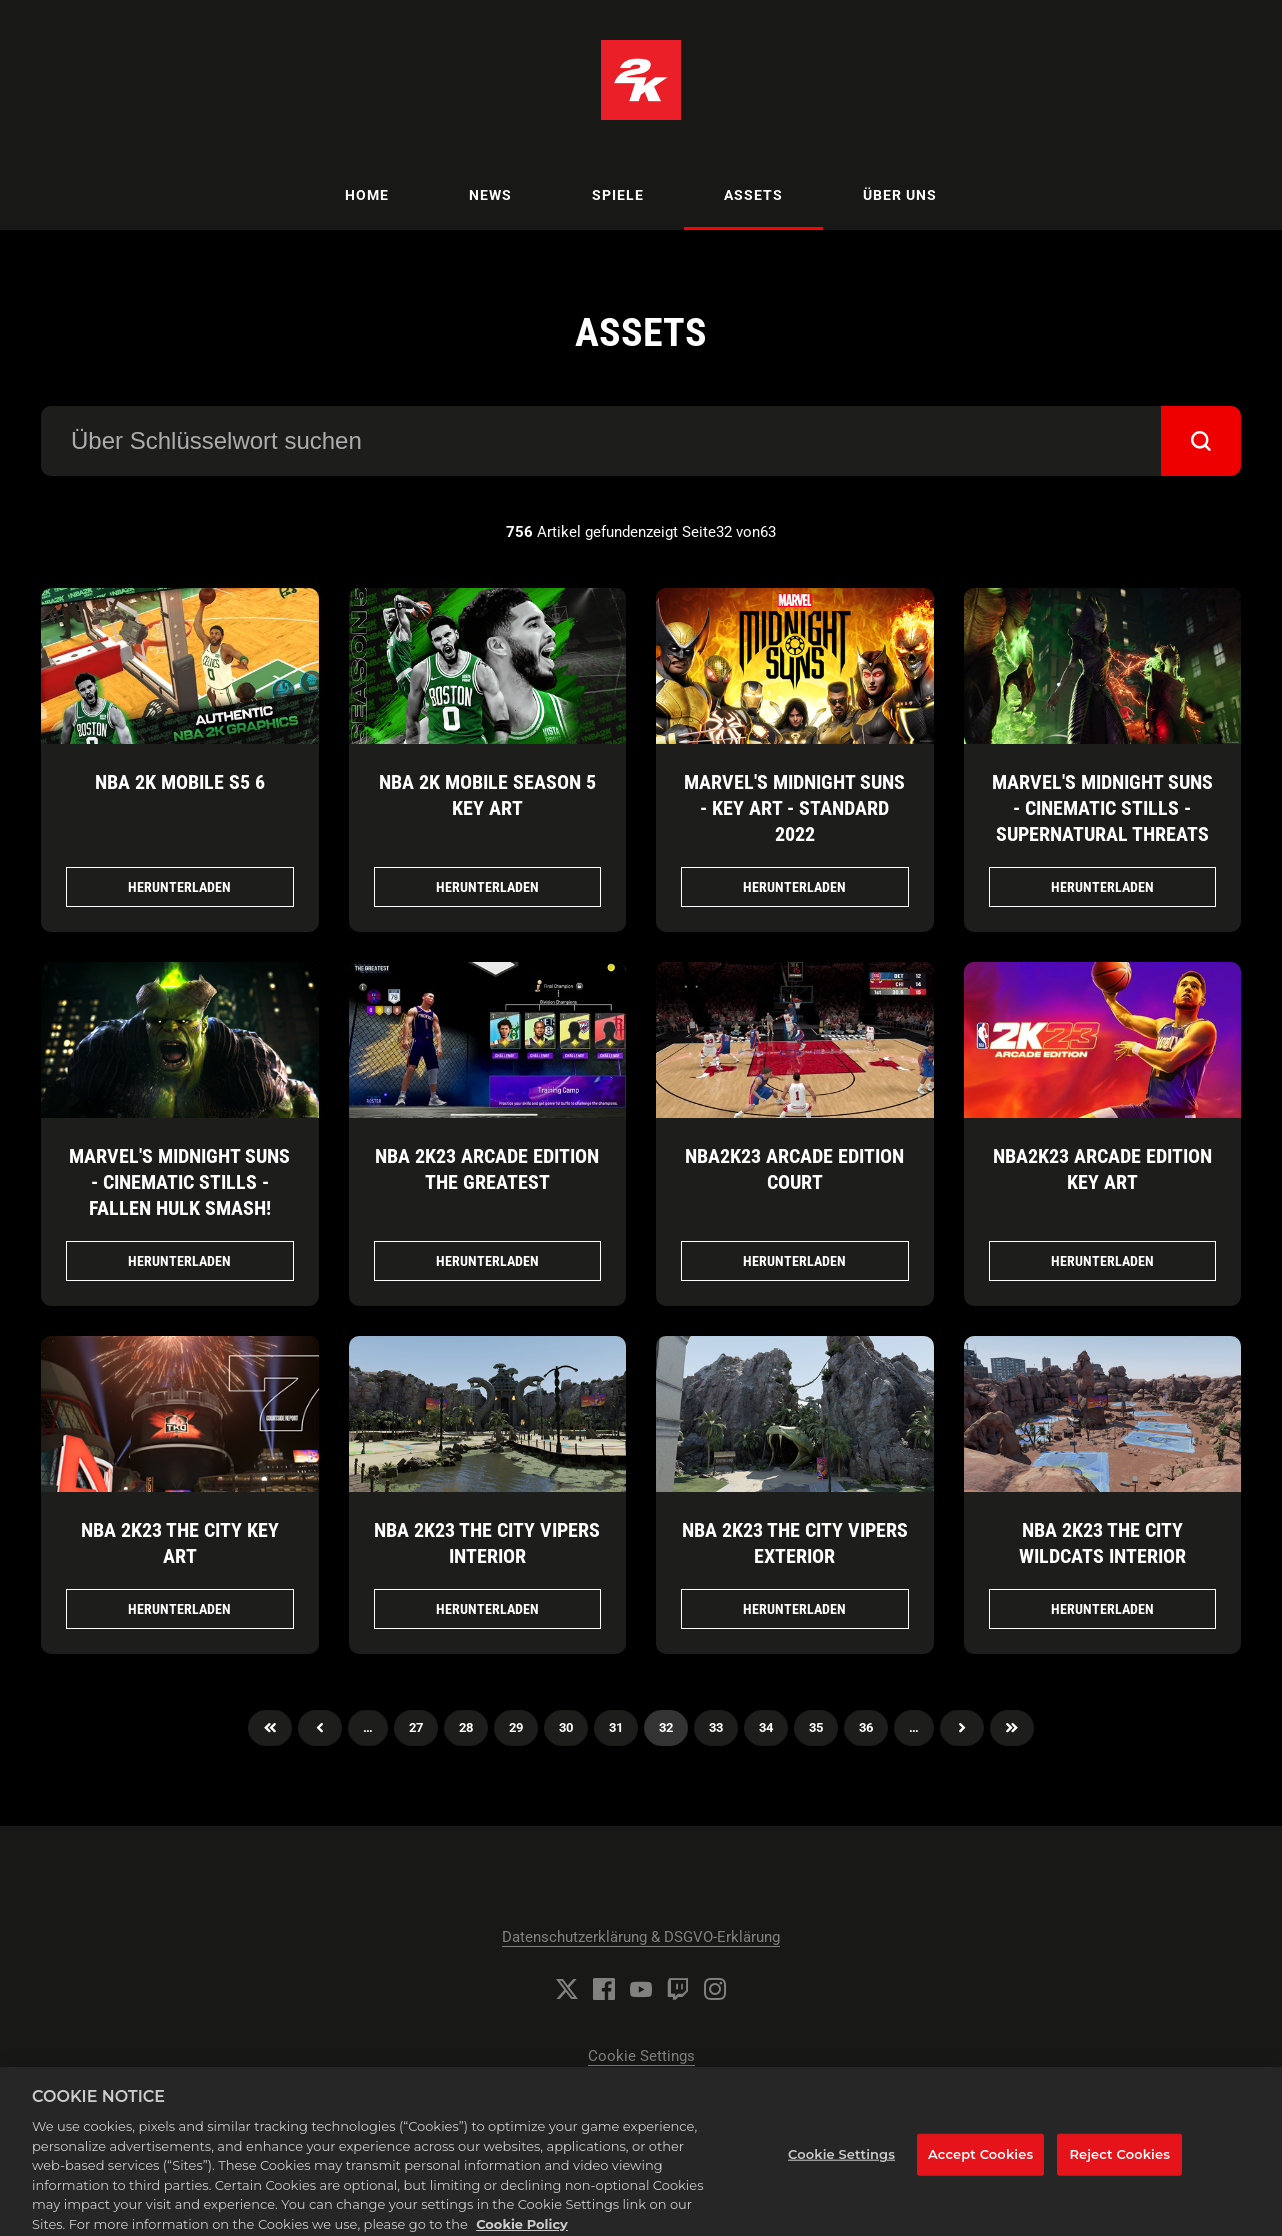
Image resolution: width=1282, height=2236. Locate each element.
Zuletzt (1012, 1728)
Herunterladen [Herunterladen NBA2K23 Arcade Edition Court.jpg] (794, 1261)
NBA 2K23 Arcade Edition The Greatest (487, 1169)
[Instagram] (715, 1989)
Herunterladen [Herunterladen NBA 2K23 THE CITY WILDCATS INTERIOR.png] (1102, 1609)
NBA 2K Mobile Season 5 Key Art (487, 795)
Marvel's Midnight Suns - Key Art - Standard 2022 (794, 808)
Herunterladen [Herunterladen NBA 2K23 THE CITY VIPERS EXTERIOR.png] (794, 1609)
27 (416, 1727)
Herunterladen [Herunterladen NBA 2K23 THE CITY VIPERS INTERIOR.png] (487, 1609)
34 (766, 1727)
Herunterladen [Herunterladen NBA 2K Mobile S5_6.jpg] (179, 887)
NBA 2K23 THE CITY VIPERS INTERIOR (487, 1543)
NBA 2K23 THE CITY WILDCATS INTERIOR (1102, 1543)
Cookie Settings (641, 2056)
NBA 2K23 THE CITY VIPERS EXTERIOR (795, 1543)
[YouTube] (641, 1989)
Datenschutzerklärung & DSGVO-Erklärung (641, 1937)
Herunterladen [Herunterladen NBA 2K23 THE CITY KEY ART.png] (179, 1609)
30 (566, 1727)
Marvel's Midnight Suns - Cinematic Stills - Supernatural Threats (1102, 808)
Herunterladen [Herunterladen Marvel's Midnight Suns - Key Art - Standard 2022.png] (794, 887)
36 (866, 1727)
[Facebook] (604, 1989)
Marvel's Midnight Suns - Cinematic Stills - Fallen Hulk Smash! (179, 1182)
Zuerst (270, 1728)
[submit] (1201, 441)
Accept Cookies (980, 2164)
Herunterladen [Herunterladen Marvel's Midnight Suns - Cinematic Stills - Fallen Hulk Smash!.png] (179, 1261)
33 (716, 1727)
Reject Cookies (1119, 2164)
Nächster (962, 1728)
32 (666, 1727)
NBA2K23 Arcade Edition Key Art (1102, 1169)
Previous (320, 1728)
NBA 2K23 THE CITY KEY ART (180, 1543)
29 (516, 1727)
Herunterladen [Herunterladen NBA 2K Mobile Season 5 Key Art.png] (487, 887)
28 (466, 1727)
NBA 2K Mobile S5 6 (180, 782)
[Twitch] (678, 1989)
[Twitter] (567, 1989)
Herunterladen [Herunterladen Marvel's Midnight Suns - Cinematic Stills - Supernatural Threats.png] (1102, 887)
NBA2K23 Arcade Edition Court (794, 1169)
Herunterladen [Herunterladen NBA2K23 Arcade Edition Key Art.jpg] (1102, 1261)
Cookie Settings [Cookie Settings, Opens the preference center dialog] (841, 2164)
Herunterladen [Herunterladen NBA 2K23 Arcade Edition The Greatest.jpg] (487, 1261)
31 (616, 1727)
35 (816, 1727)
